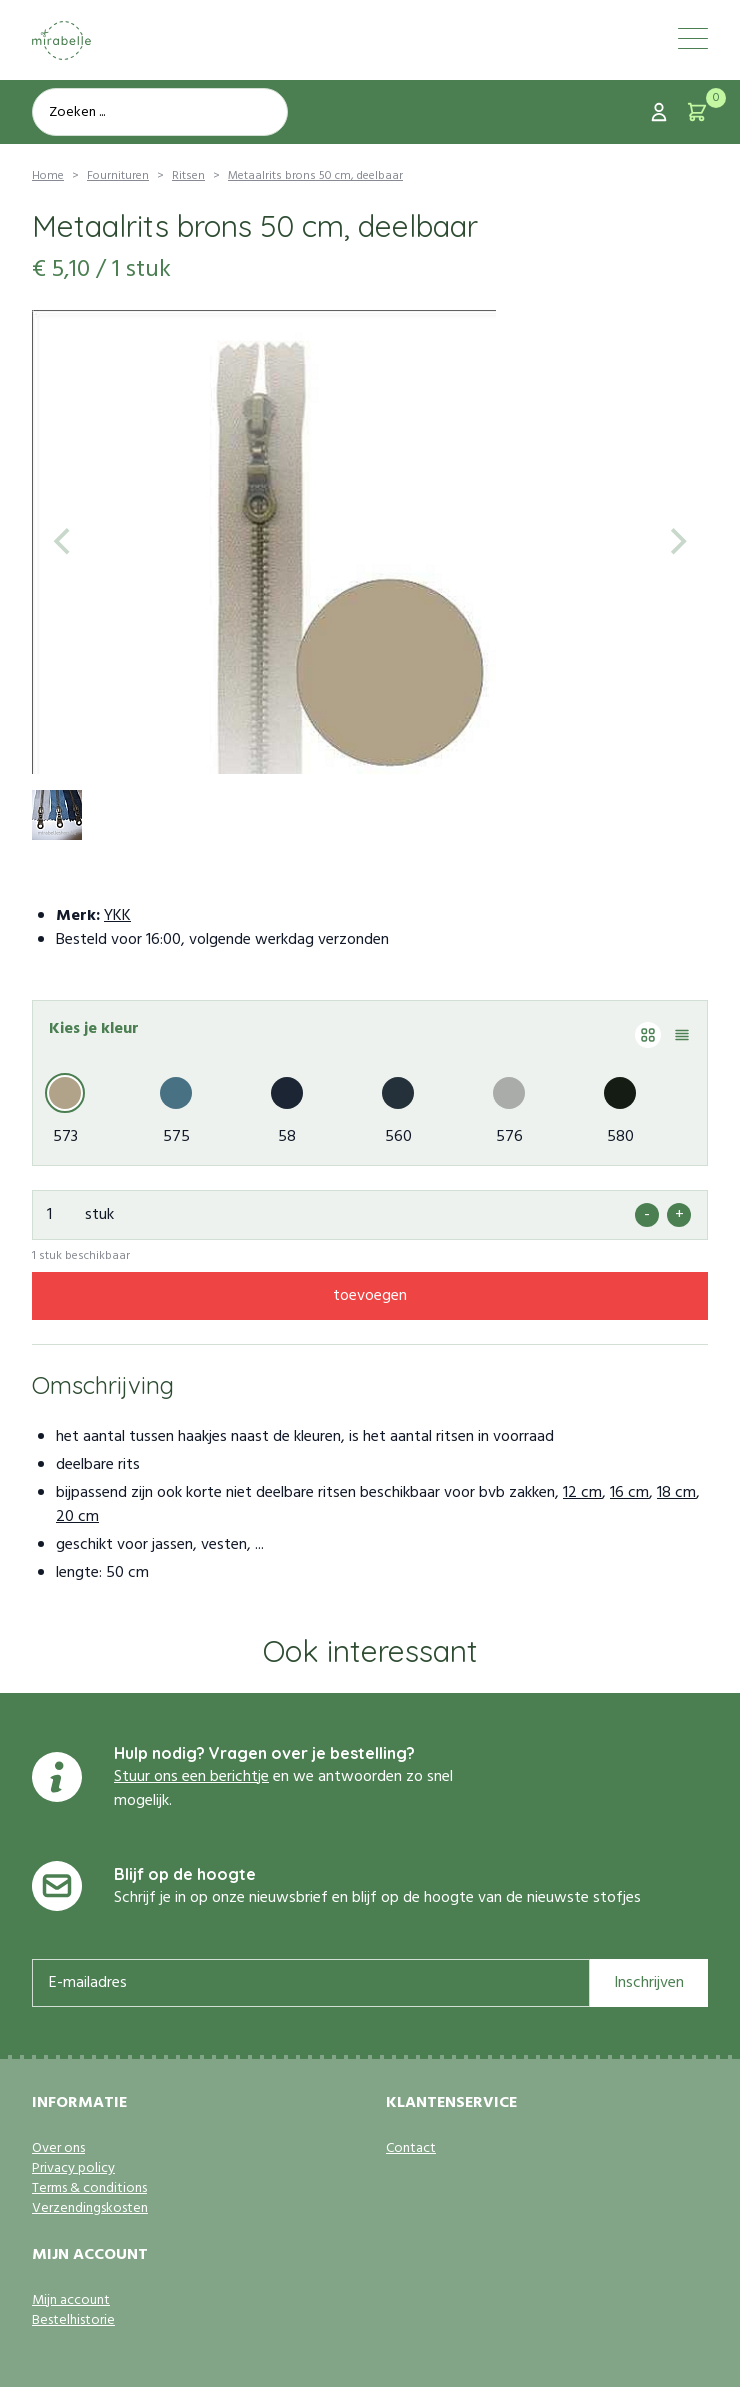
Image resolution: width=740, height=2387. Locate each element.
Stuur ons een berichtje (191, 1777)
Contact (411, 2149)
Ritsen (188, 176)
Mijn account (71, 2301)
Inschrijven (649, 1983)
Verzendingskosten (90, 2209)
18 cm (676, 1493)
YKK (117, 916)
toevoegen (370, 1296)
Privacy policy (73, 2169)
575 (176, 1137)
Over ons (58, 2149)
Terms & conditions (89, 2189)
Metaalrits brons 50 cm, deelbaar (315, 176)
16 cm (629, 1493)
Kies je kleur (94, 1029)
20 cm (77, 1517)
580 (620, 1137)
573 (65, 1137)
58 (287, 1137)
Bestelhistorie (73, 2321)
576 (509, 1137)
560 (398, 1137)
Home (48, 176)
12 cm (582, 1493)
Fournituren (118, 176)
